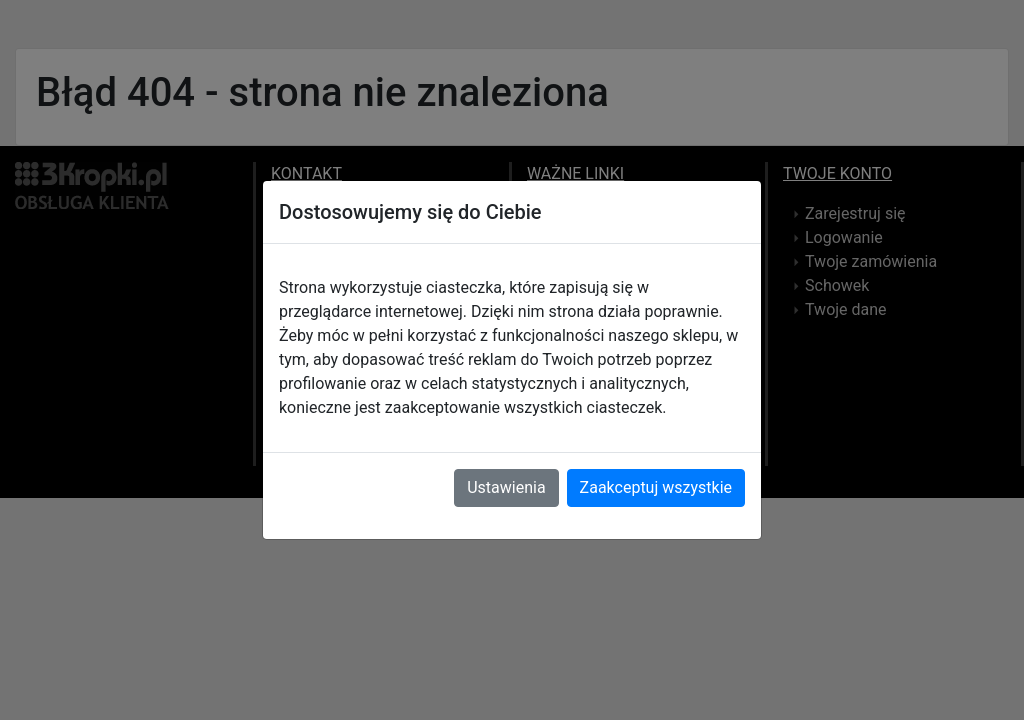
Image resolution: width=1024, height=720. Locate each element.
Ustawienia (506, 487)
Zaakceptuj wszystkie (656, 487)
